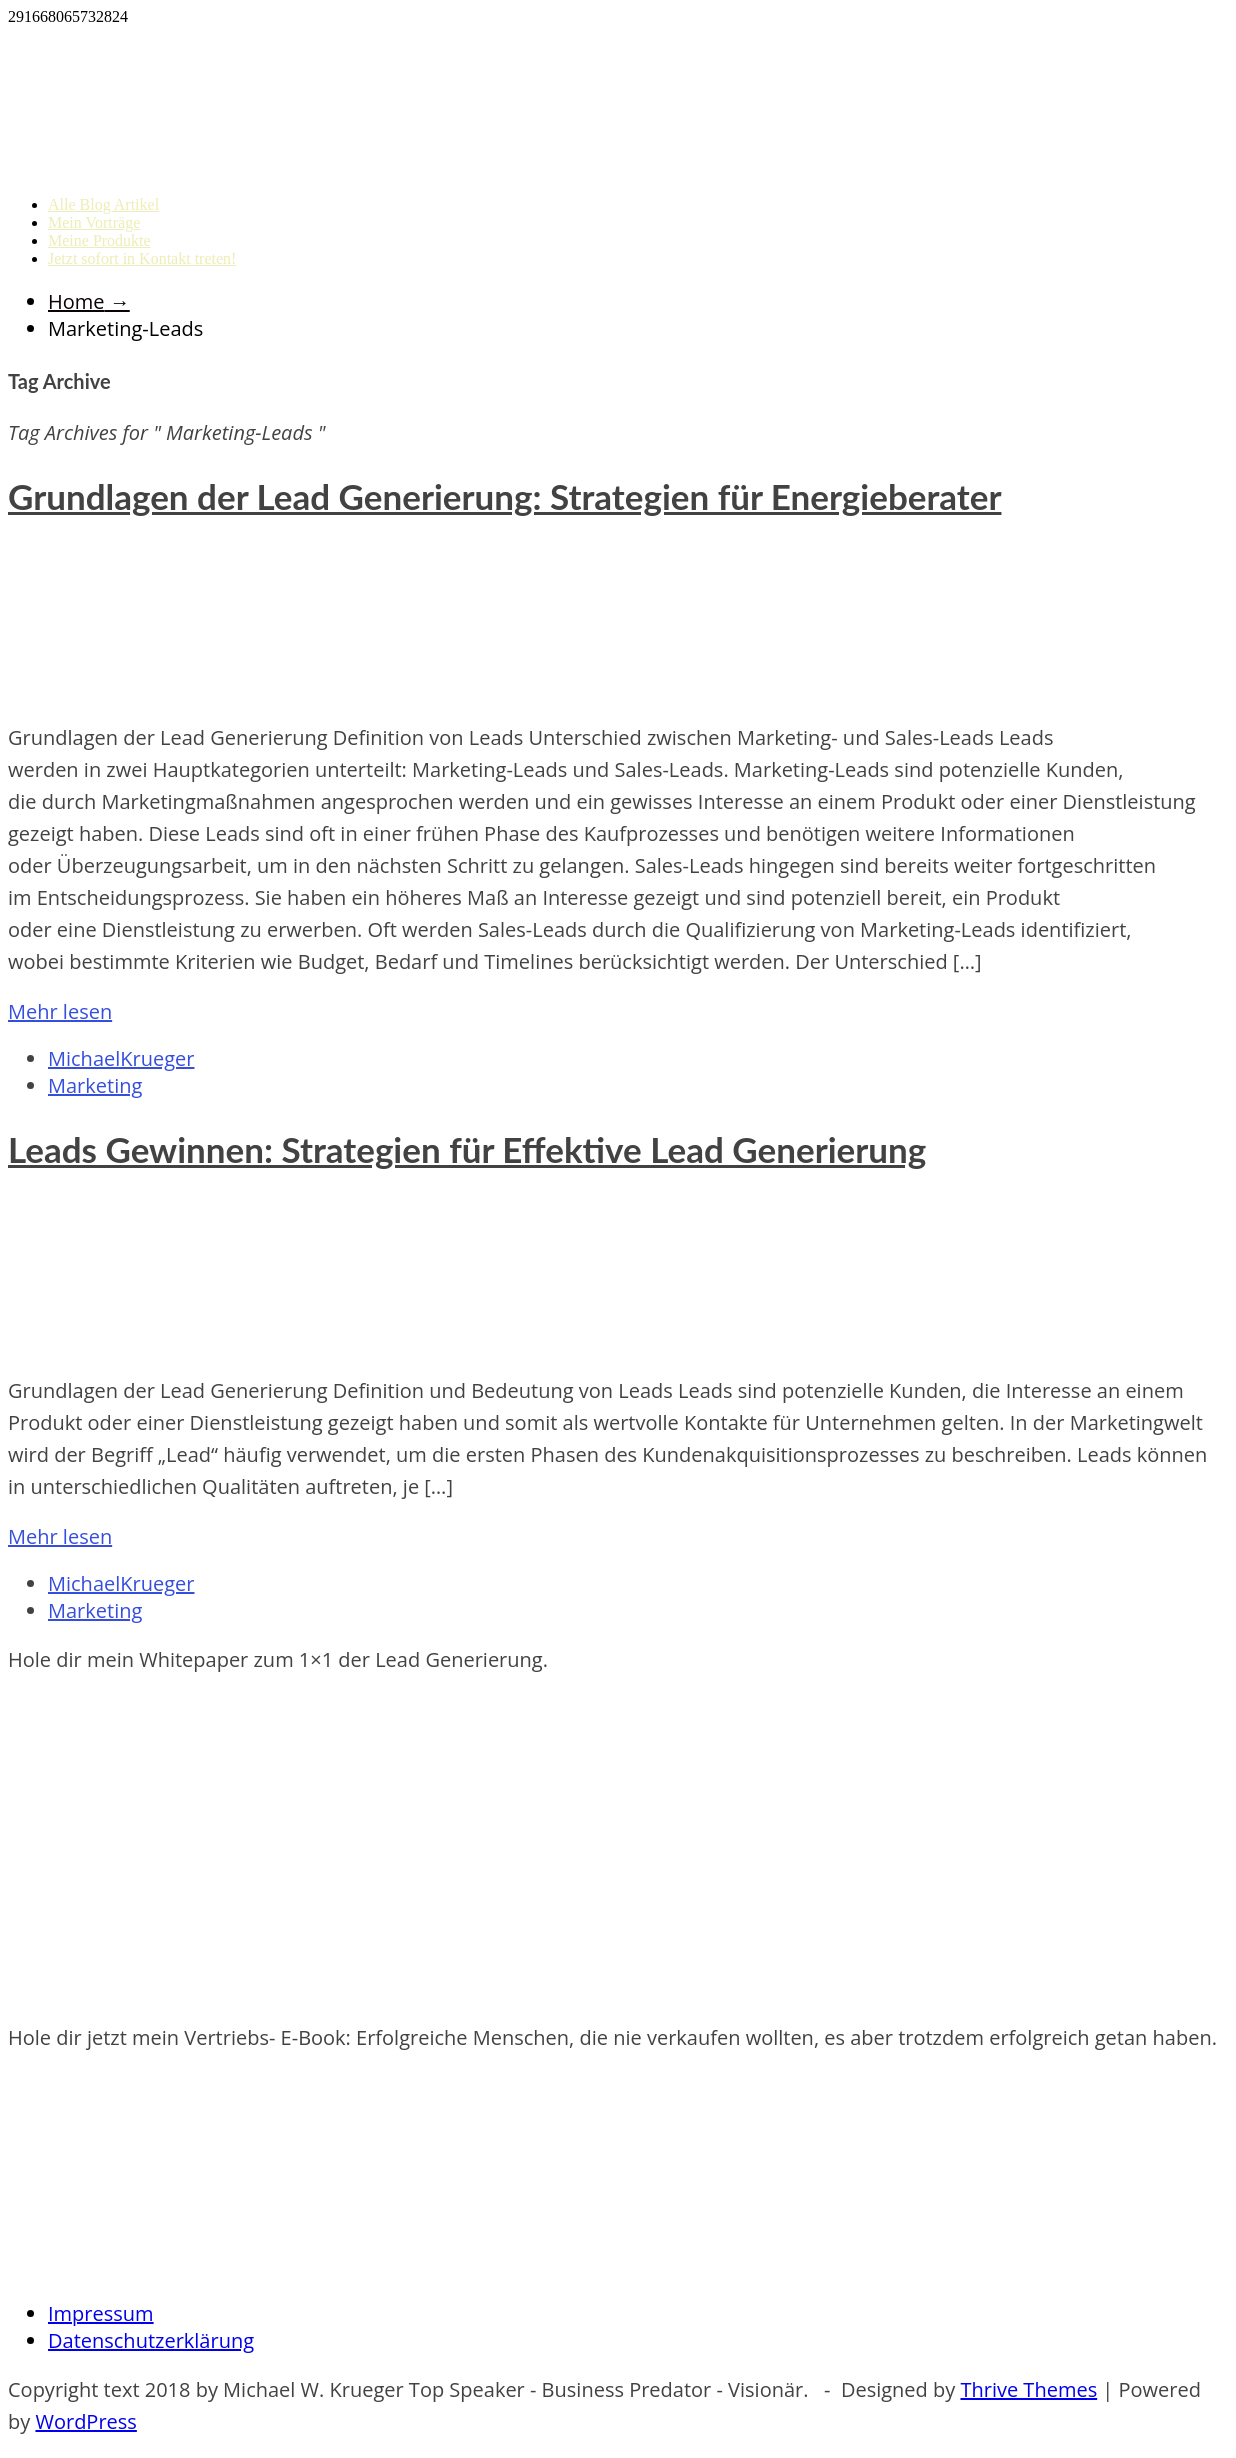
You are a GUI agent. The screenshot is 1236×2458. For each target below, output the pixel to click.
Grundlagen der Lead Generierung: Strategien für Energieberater (504, 496)
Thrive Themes (1028, 2389)
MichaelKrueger (121, 1058)
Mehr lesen (60, 1011)
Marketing (95, 1085)
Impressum (101, 2313)
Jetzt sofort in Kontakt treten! (142, 258)
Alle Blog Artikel (103, 204)
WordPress (85, 2421)
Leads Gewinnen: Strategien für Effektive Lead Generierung (467, 1149)
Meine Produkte (99, 240)
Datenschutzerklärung (151, 2340)
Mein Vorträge (94, 222)
